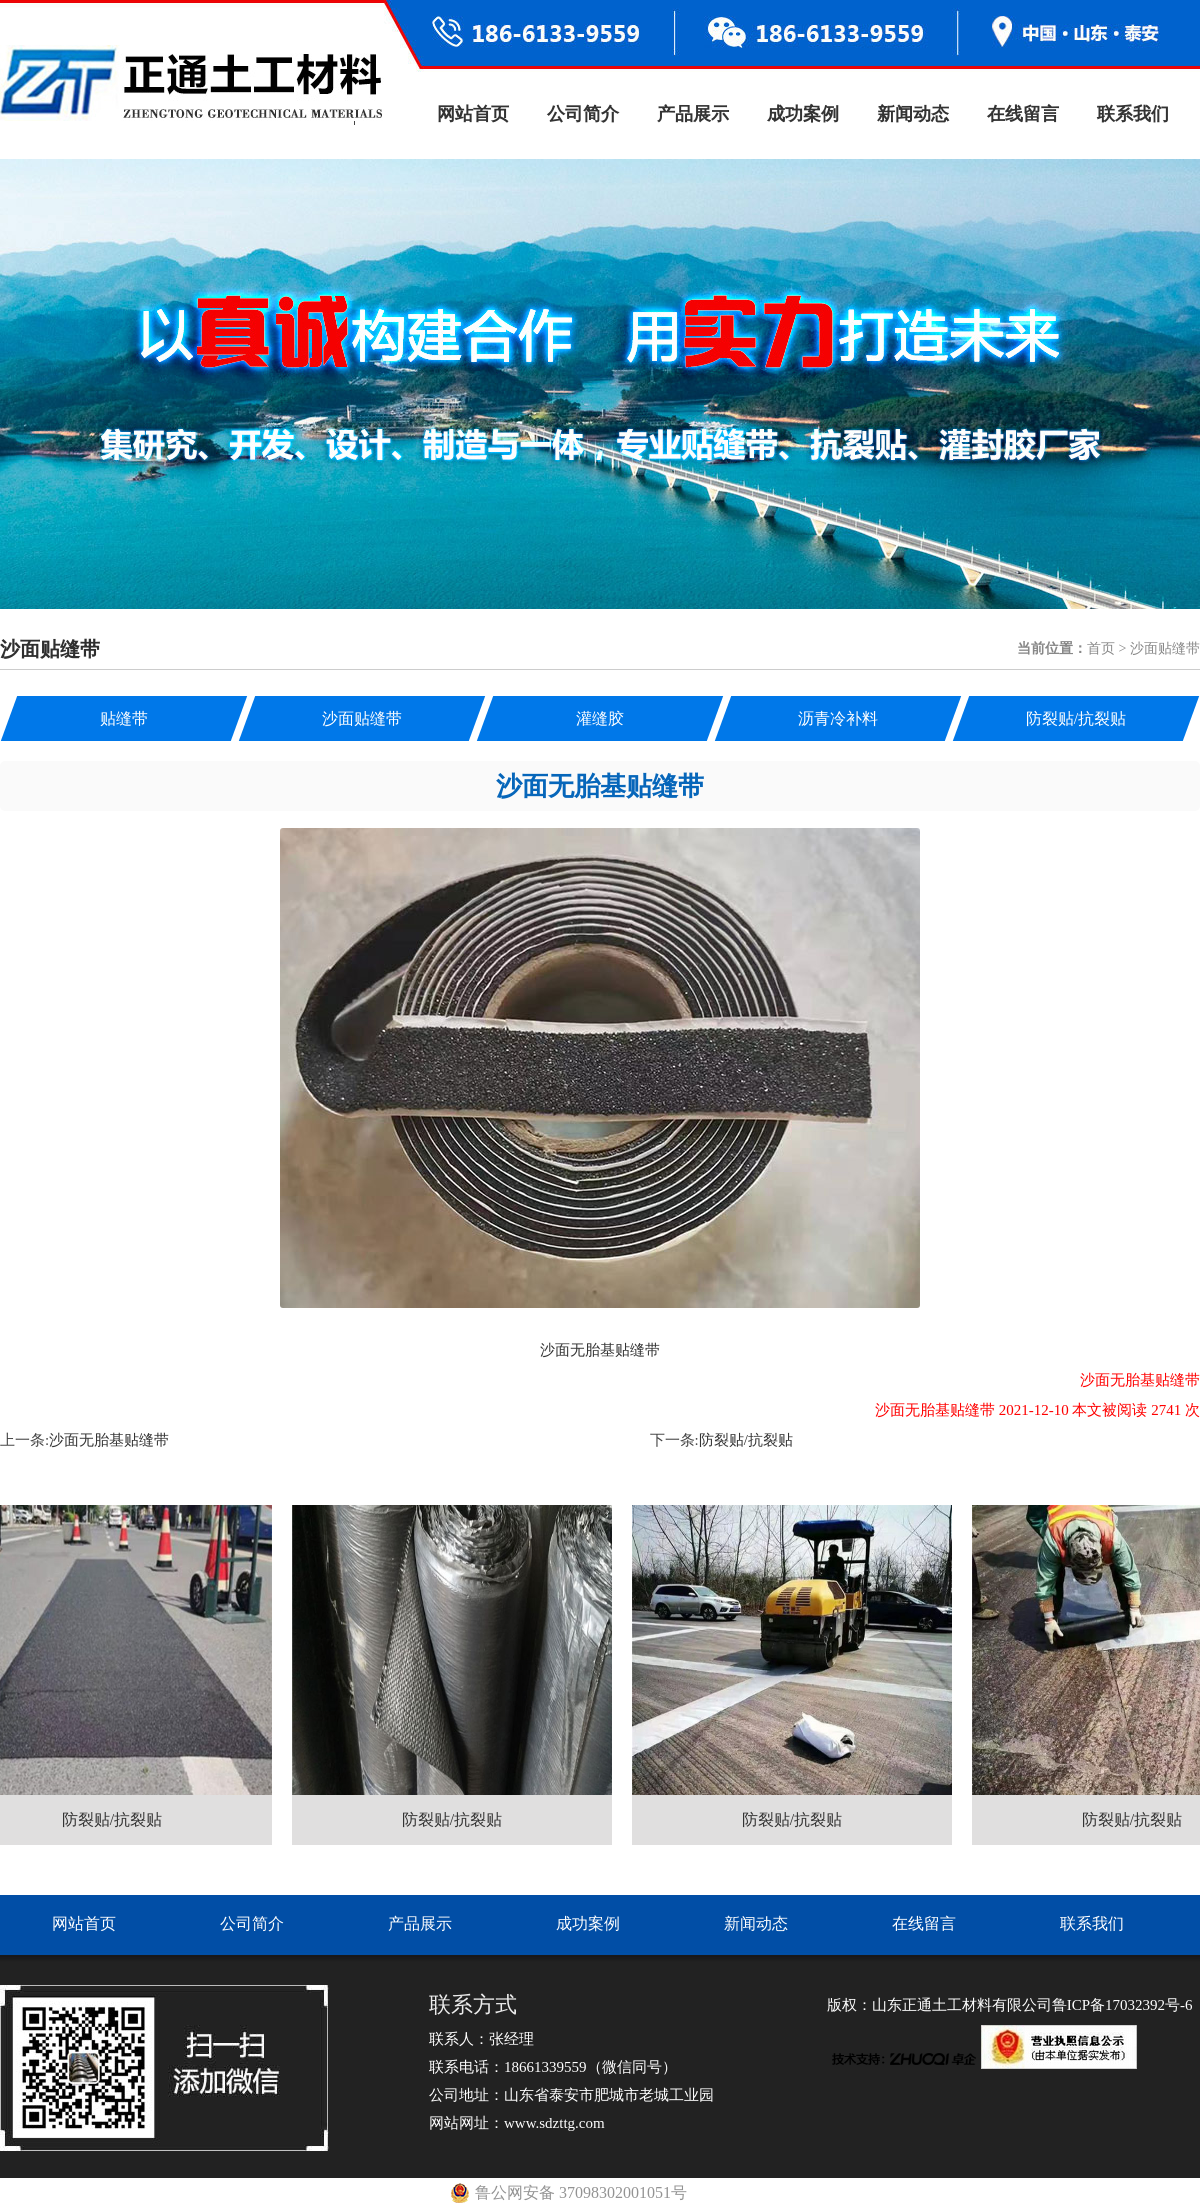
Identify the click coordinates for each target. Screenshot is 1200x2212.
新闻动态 (913, 114)
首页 (1101, 648)
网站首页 (473, 114)
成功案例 (803, 114)
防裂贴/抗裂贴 (746, 1440)
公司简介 (583, 114)
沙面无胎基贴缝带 (109, 1440)
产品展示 (693, 114)
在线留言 (1023, 114)
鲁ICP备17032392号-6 (1122, 2005)
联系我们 (1133, 114)
